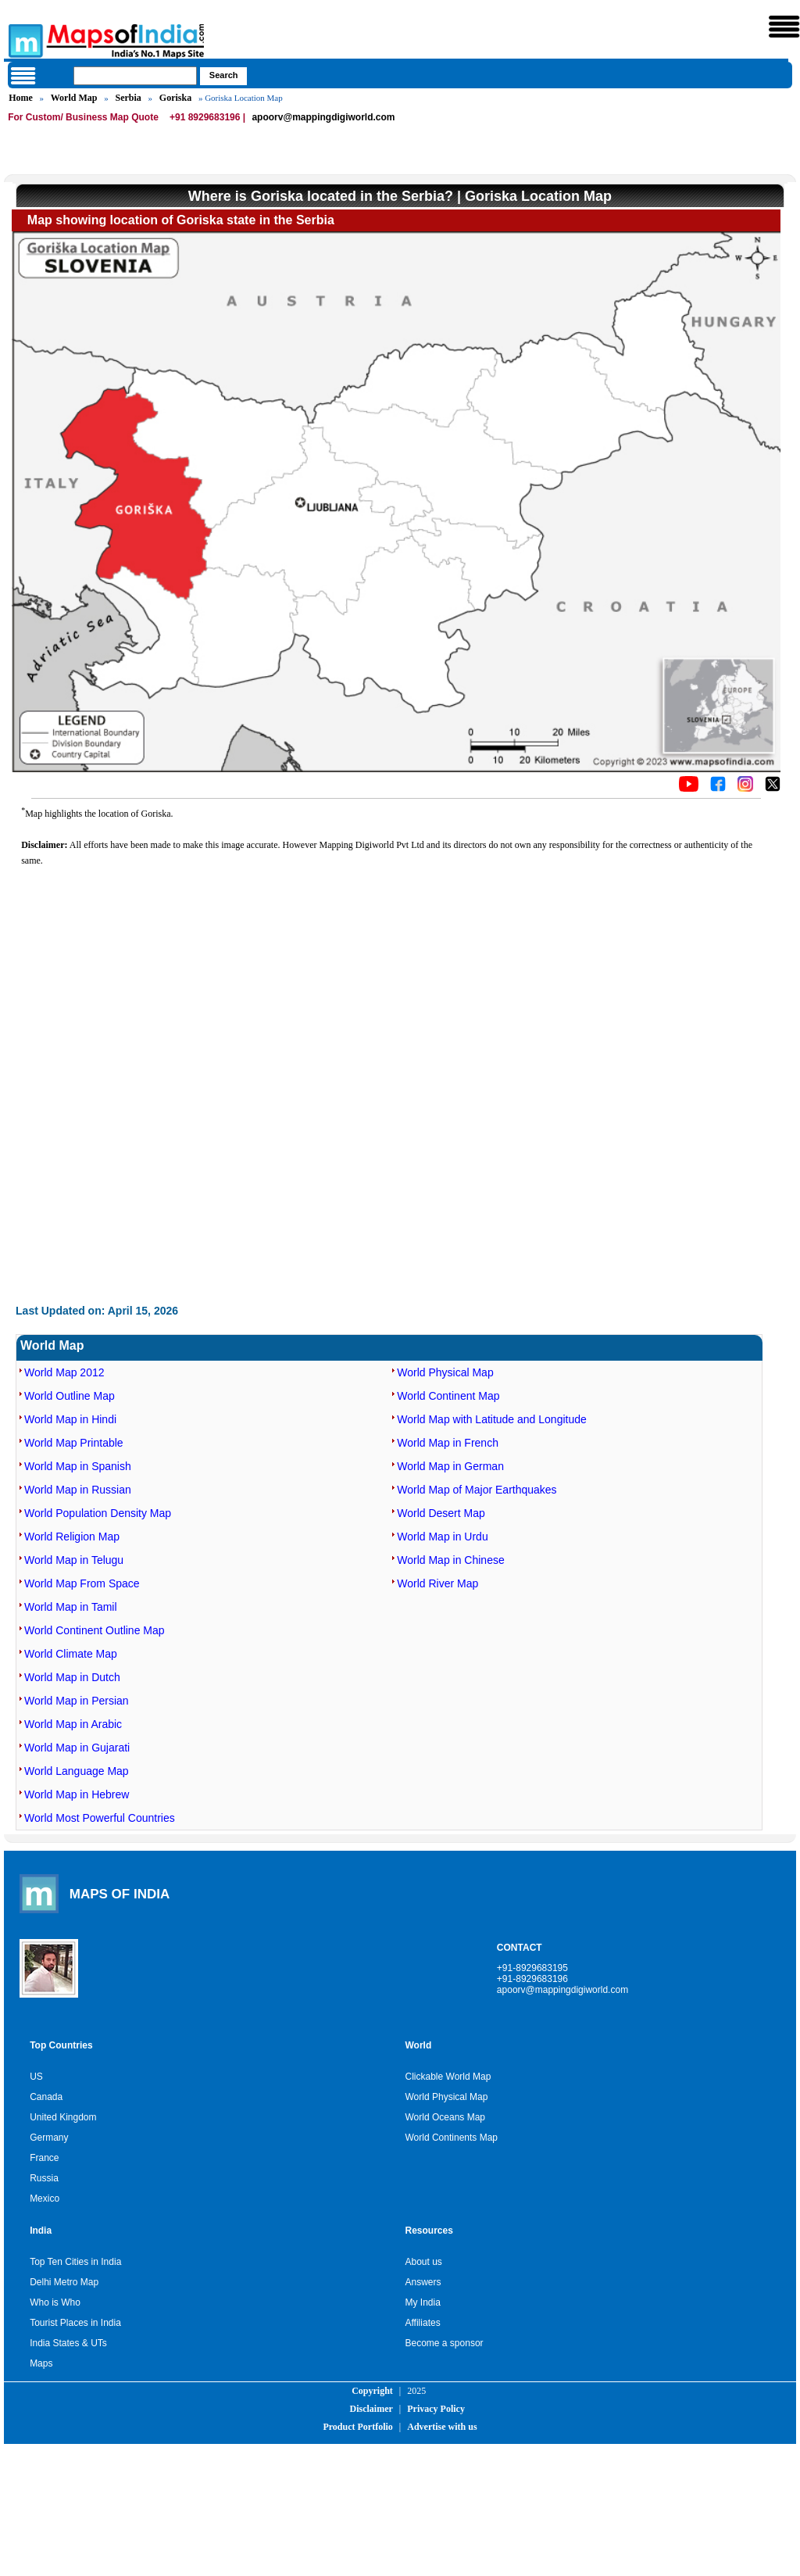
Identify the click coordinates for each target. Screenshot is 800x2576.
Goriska (175, 97)
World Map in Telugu (73, 1560)
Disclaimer (371, 2408)
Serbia (128, 97)
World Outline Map (69, 1396)
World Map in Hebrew (76, 1794)
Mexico (44, 2198)
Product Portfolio (357, 2426)
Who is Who (55, 2302)
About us (423, 2261)
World (418, 2045)
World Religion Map (72, 1536)
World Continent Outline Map (94, 1630)
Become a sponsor (444, 2343)
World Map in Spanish (77, 1466)
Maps (41, 2363)
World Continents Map (451, 2137)
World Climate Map (70, 1654)
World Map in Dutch (72, 1677)
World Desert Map (441, 1513)
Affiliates (423, 2322)
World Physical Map (445, 1372)
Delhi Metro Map (64, 2282)
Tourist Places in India (75, 2322)
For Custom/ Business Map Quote (83, 117)
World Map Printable (73, 1442)
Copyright (372, 2390)
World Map (74, 97)
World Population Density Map (97, 1513)
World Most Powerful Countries (99, 1818)
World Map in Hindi (70, 1419)
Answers (423, 2282)
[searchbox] (135, 75)
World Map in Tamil (70, 1607)
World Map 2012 (64, 1372)
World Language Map (76, 1771)
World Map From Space (82, 1583)
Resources (429, 2230)
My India (423, 2302)
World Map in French (447, 1442)
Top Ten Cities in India (75, 2261)
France (44, 2157)
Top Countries (61, 2045)
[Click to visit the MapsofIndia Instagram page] (745, 788)
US (36, 2076)
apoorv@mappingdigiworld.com (323, 117)
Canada (46, 2096)
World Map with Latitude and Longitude (492, 1419)
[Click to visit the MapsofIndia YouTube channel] (688, 788)
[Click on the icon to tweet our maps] (772, 788)
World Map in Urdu (442, 1536)
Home (21, 97)
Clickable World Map (448, 2076)
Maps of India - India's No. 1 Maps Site (23, 39)
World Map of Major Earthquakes (476, 1489)
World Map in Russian (77, 1489)
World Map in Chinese (450, 1560)
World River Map (437, 1583)
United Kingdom (63, 2117)
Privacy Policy (436, 2408)
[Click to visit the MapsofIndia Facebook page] (718, 788)
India (41, 2230)
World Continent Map (448, 1396)
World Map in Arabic (73, 1724)
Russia (44, 2178)
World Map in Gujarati (77, 1747)
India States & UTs (68, 2343)
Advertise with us (442, 2426)
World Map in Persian (76, 1700)
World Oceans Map (445, 2117)
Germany (49, 2137)
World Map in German (450, 1466)
